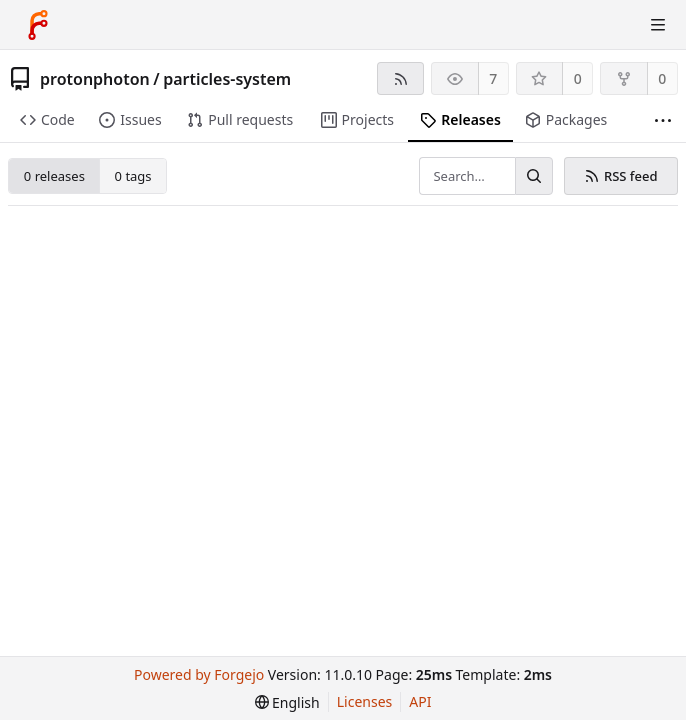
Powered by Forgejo (199, 674)
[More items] (663, 120)
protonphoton (95, 79)
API (420, 701)
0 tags (133, 176)
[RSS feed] (400, 78)
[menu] (287, 702)
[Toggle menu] (658, 25)
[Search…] (534, 176)
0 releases (54, 176)
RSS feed (620, 176)
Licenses (365, 701)
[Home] (38, 25)
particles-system (227, 79)
